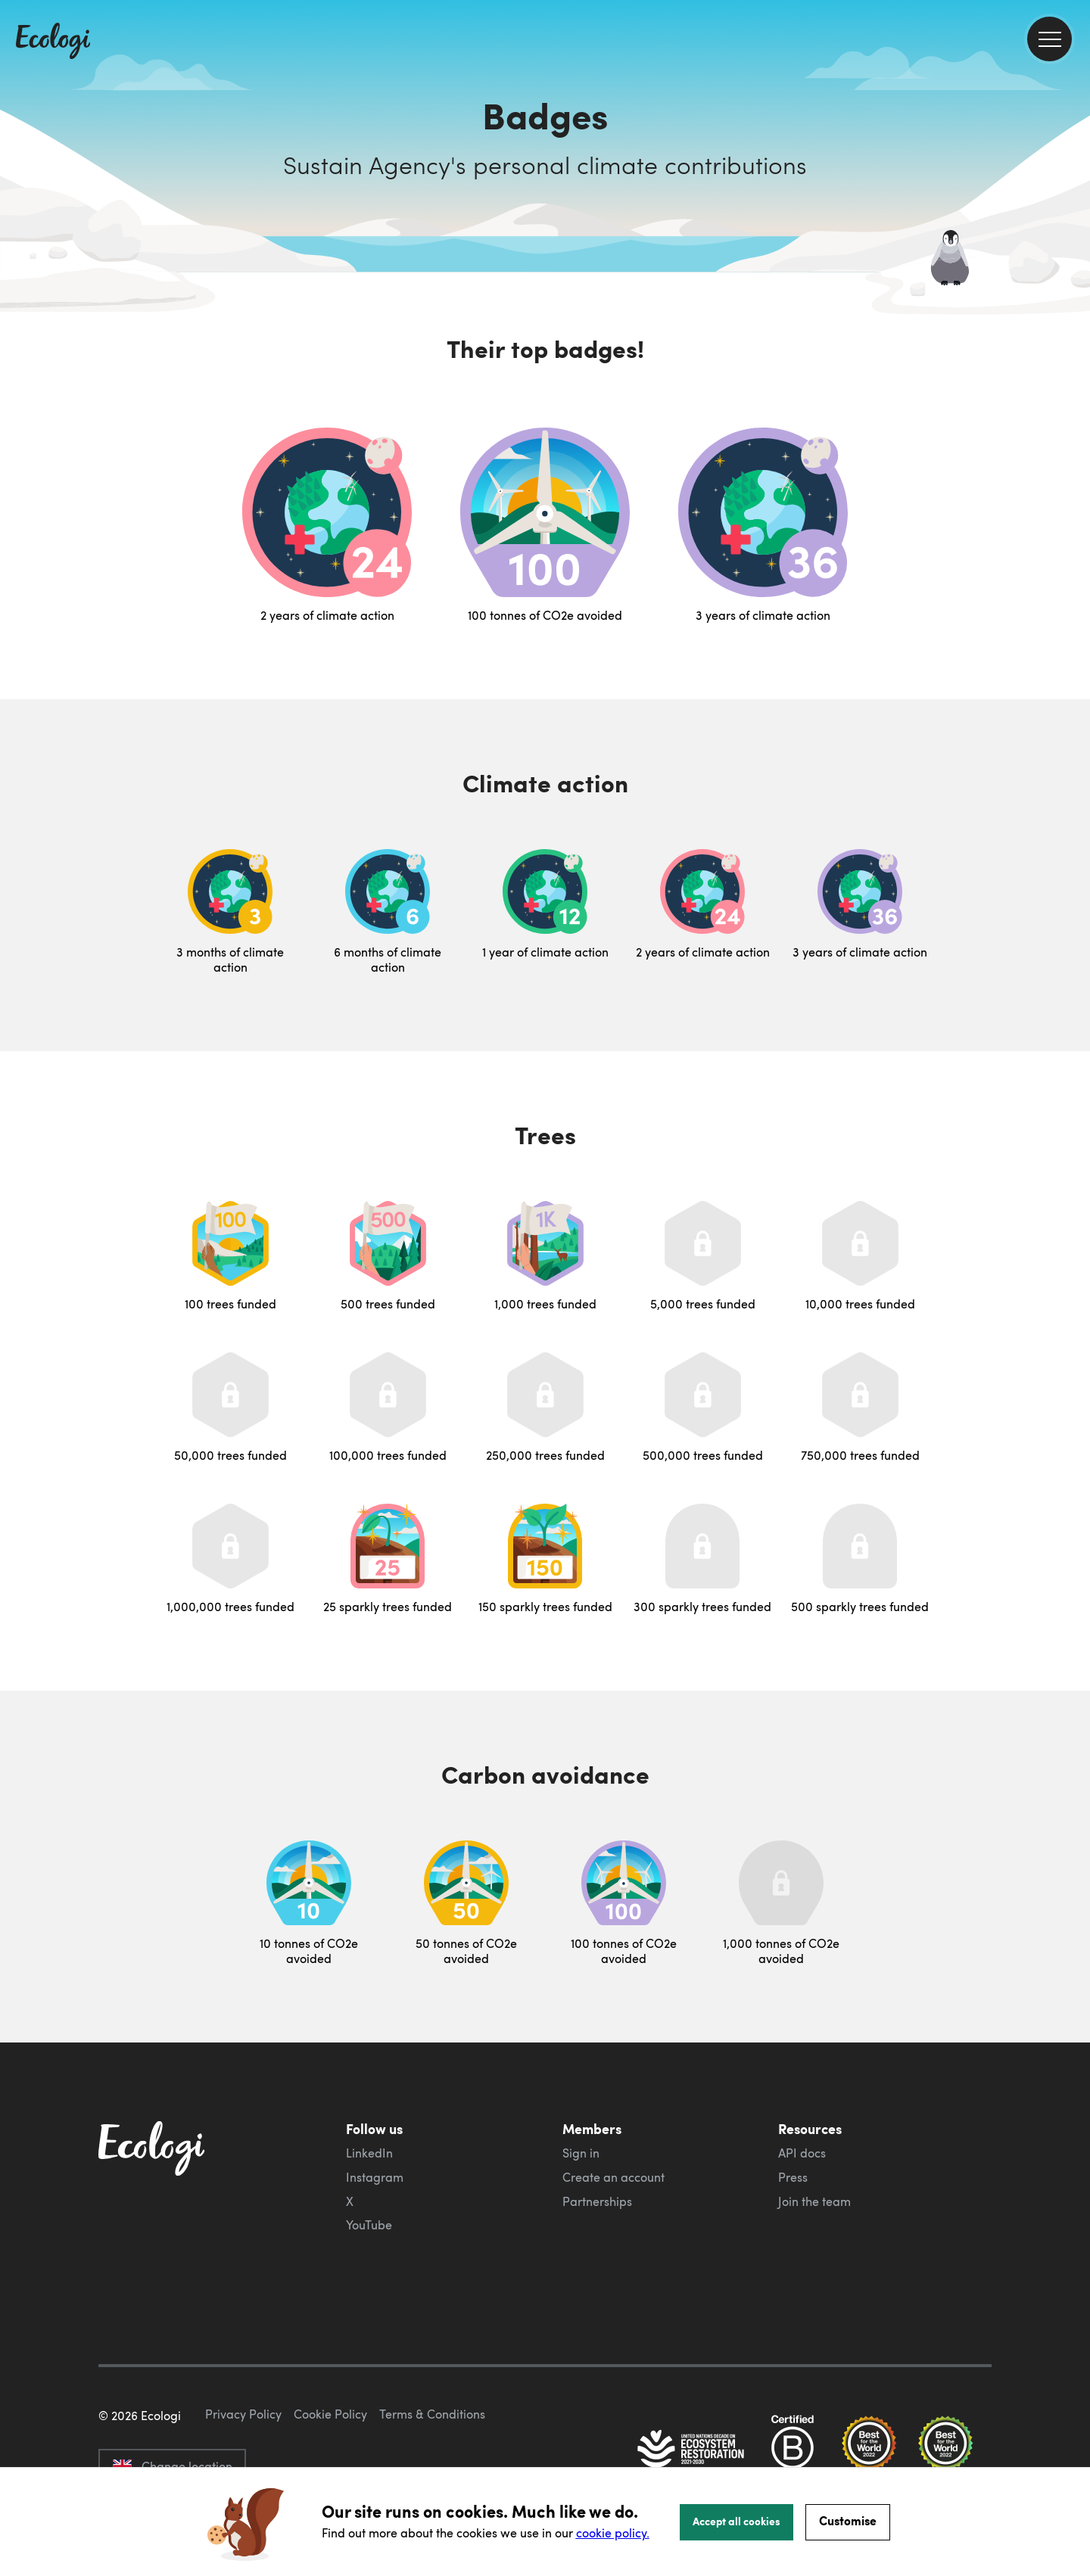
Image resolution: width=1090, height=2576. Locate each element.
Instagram (374, 2177)
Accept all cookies (736, 2520)
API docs (802, 2153)
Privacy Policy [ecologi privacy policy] (243, 2414)
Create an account (613, 2177)
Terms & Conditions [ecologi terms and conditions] (432, 2414)
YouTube (369, 2224)
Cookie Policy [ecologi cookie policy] (330, 2414)
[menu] (1049, 39)
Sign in (581, 2153)
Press (793, 2177)
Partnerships (597, 2201)
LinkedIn (369, 2153)
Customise (848, 2520)
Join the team (814, 2201)
